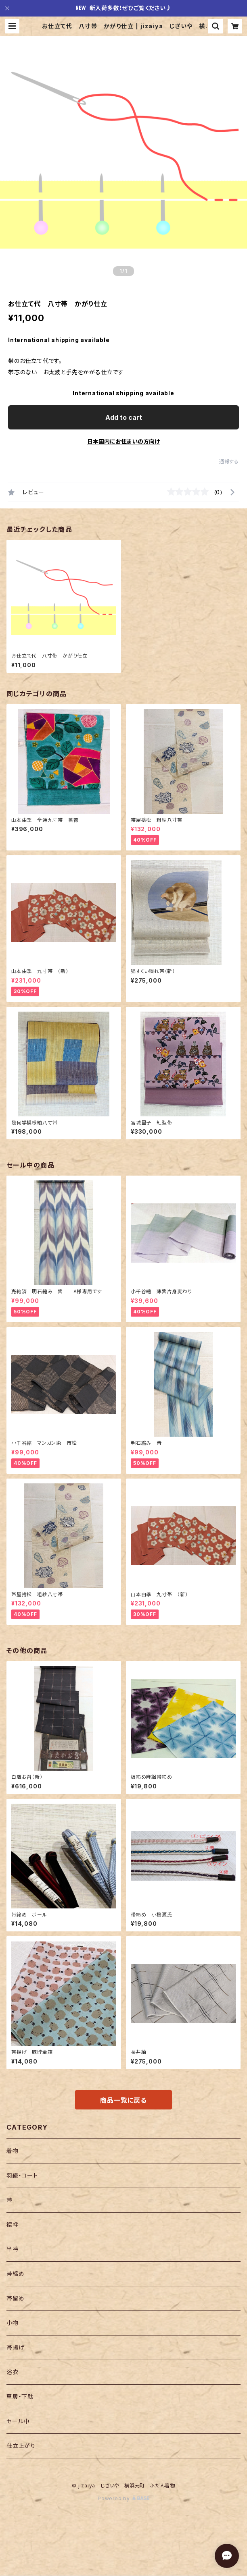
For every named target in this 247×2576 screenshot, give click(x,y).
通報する (229, 461)
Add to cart (123, 417)
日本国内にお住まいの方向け (123, 441)
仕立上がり (21, 2445)
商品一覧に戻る (123, 2100)
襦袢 (12, 2224)
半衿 (12, 2249)
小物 (12, 2322)
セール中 (17, 2421)
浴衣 (12, 2372)
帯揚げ (15, 2347)
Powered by (123, 2498)
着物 (12, 2150)
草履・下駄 (19, 2396)
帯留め (15, 2298)
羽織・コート (22, 2175)
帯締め (15, 2273)
